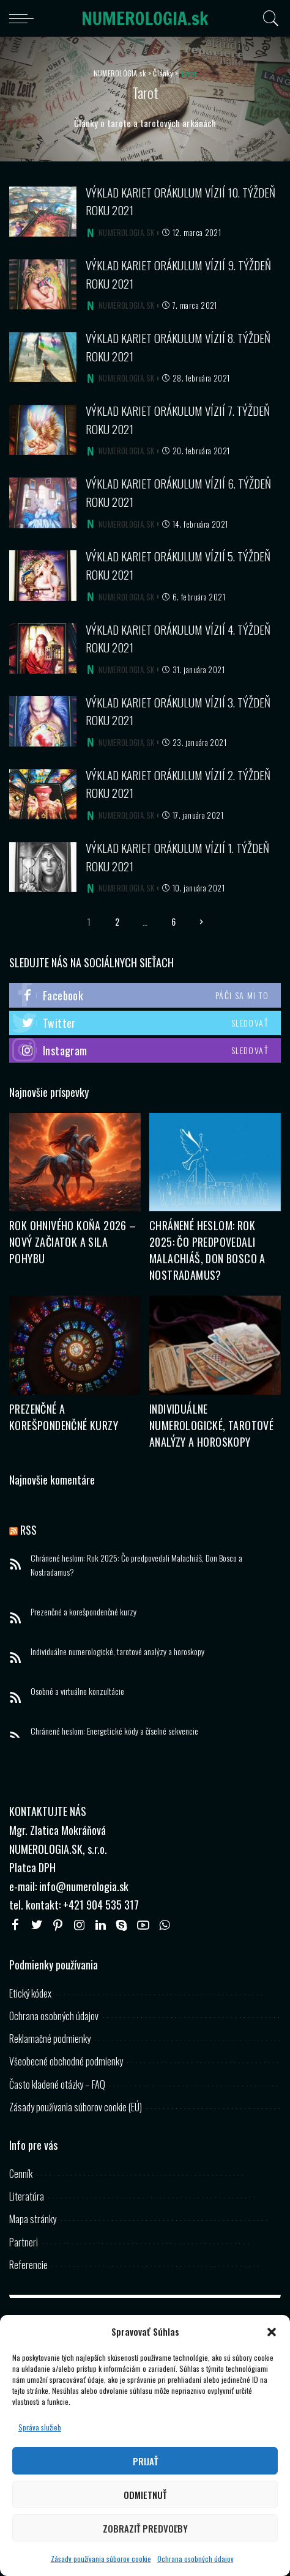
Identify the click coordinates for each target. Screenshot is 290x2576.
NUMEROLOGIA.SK (126, 233)
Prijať (145, 2461)
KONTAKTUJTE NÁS (47, 1811)
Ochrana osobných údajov (195, 2558)
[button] (272, 2332)
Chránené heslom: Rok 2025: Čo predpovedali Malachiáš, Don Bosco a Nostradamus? (207, 1250)
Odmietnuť (145, 2494)
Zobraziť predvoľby (145, 2528)
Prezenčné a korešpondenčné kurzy (63, 1417)
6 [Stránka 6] (173, 921)
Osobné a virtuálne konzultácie (77, 1691)
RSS (28, 1530)
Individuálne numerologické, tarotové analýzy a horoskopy (211, 1425)
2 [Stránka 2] (117, 921)
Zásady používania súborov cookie (101, 2558)
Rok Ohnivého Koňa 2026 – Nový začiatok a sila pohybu (72, 1241)
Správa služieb (39, 2427)
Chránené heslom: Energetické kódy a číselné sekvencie (114, 1730)
